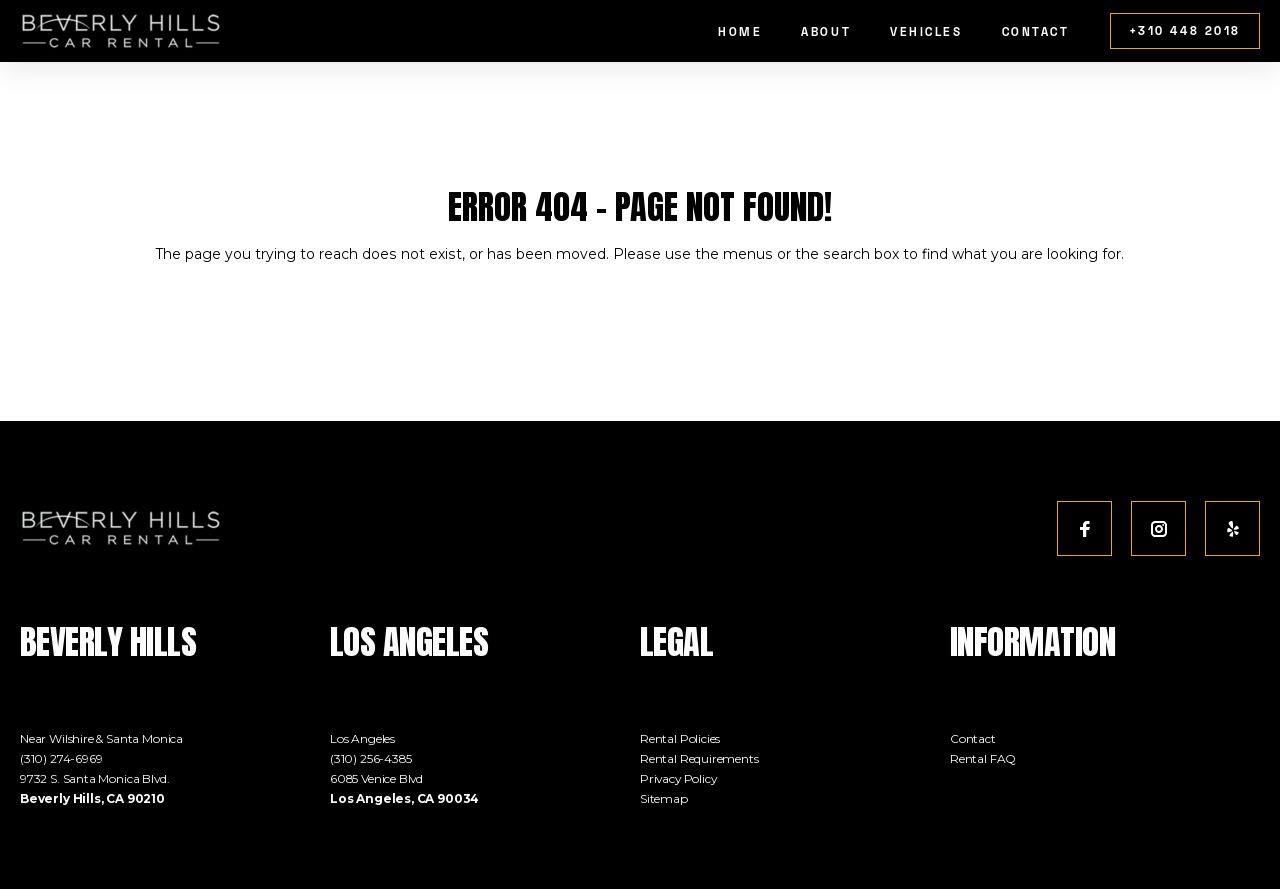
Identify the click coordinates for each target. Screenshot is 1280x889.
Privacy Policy (678, 778)
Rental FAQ (983, 758)
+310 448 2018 (1185, 30)
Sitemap (664, 798)
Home (740, 31)
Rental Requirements (699, 758)
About (826, 31)
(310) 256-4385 (371, 758)
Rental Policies (680, 738)
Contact (1036, 31)
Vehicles (926, 31)
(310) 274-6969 (61, 758)
